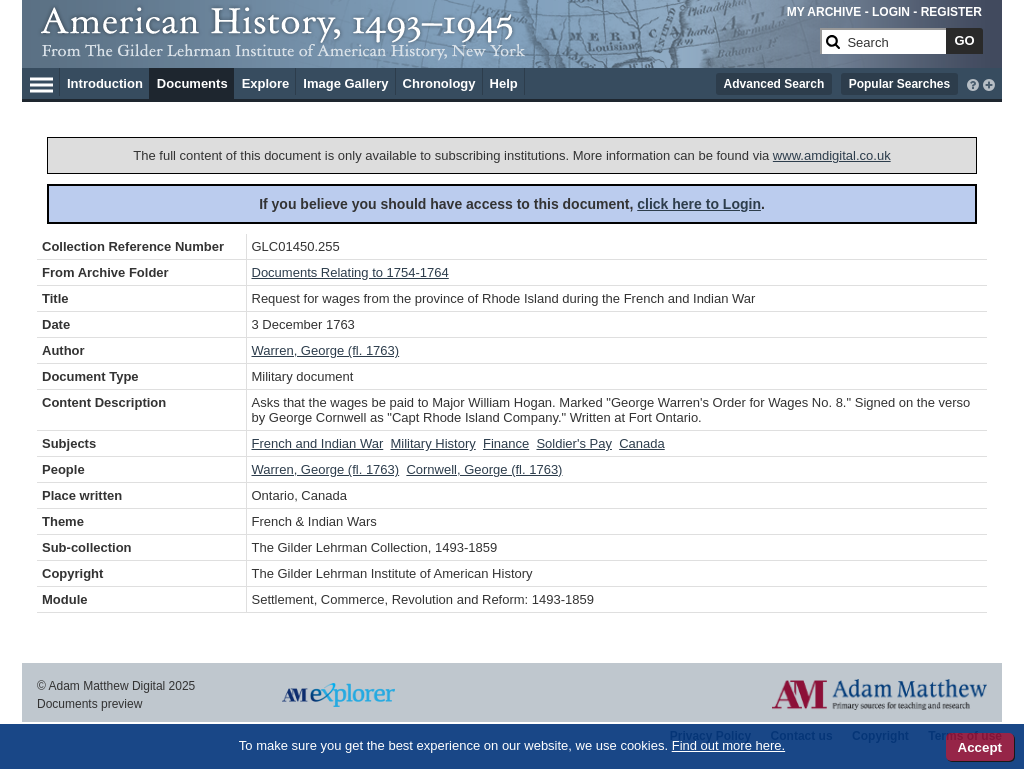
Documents (192, 83)
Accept (980, 747)
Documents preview (89, 704)
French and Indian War (318, 443)
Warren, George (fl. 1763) (326, 350)
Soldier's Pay (573, 443)
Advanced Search (774, 84)
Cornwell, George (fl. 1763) (484, 469)
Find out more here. (728, 745)
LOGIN (891, 12)
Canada (642, 443)
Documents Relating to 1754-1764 (350, 272)
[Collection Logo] (426, 49)
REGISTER (951, 12)
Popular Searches (899, 84)
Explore (266, 83)
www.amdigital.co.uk (832, 155)
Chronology (439, 83)
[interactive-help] (973, 83)
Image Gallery (345, 83)
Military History (433, 443)
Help (504, 83)
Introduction (105, 83)
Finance (506, 443)
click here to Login (699, 204)
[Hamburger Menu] (41, 82)
